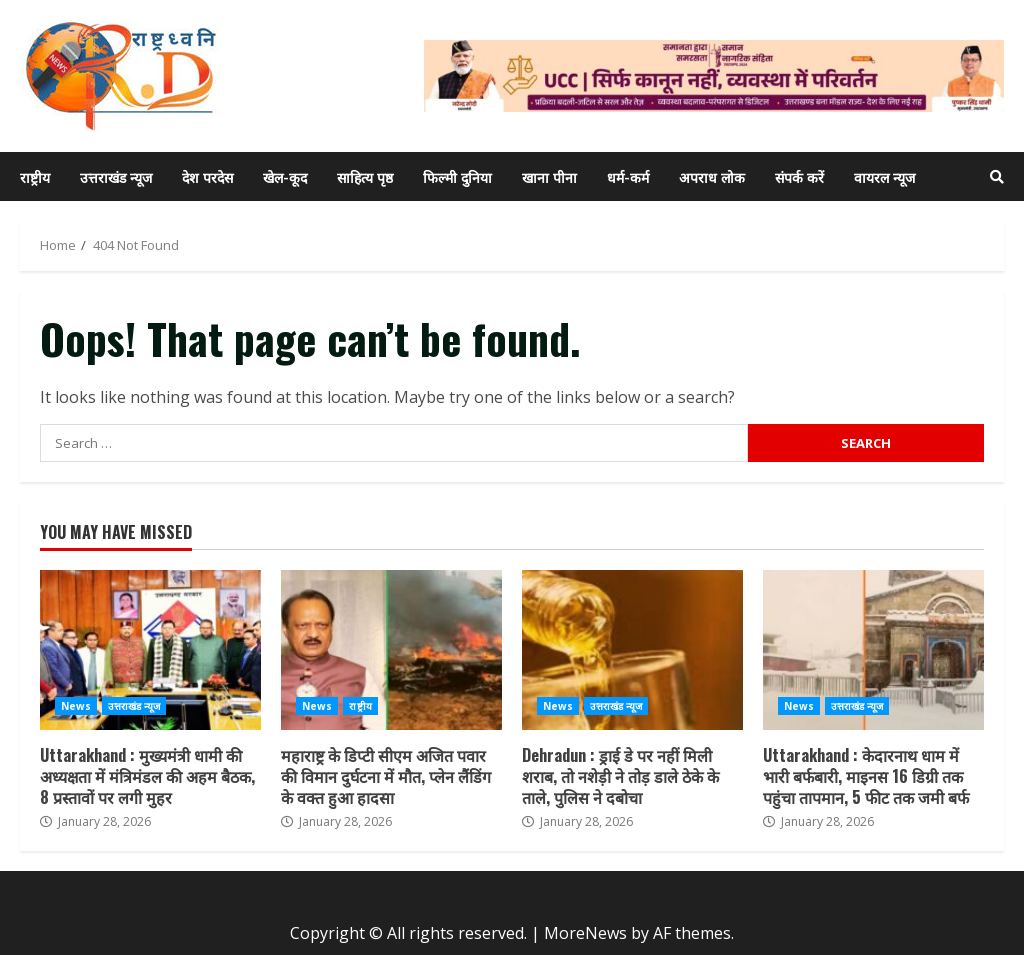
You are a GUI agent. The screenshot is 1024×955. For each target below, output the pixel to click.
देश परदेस (207, 176)
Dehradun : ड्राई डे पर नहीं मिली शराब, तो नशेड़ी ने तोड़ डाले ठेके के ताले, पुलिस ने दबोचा (632, 650)
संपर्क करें (799, 176)
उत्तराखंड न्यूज (116, 176)
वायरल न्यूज (884, 176)
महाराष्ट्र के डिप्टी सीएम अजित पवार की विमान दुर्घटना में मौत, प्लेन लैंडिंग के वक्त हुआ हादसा (391, 650)
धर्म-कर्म (628, 176)
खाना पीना (549, 176)
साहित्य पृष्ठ (365, 176)
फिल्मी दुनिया (457, 176)
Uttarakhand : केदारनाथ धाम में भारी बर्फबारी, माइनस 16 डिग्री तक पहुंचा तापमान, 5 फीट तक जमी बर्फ (873, 650)
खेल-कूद (285, 176)
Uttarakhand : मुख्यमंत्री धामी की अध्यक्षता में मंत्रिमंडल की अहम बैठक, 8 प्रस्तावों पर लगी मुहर (150, 650)
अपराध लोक (712, 176)
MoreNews (585, 933)
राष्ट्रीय (35, 176)
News (76, 706)
